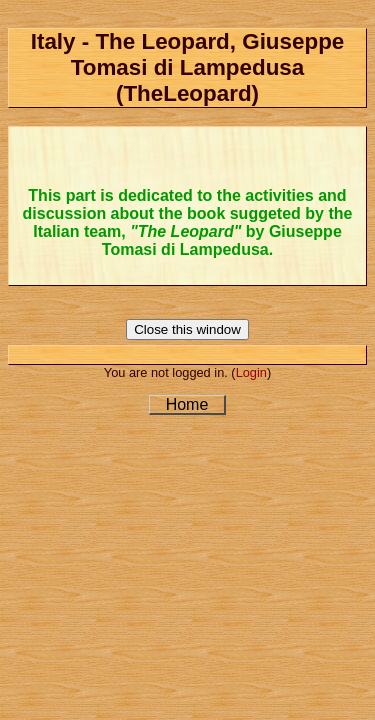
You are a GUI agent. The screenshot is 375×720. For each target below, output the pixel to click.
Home (187, 404)
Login (251, 372)
